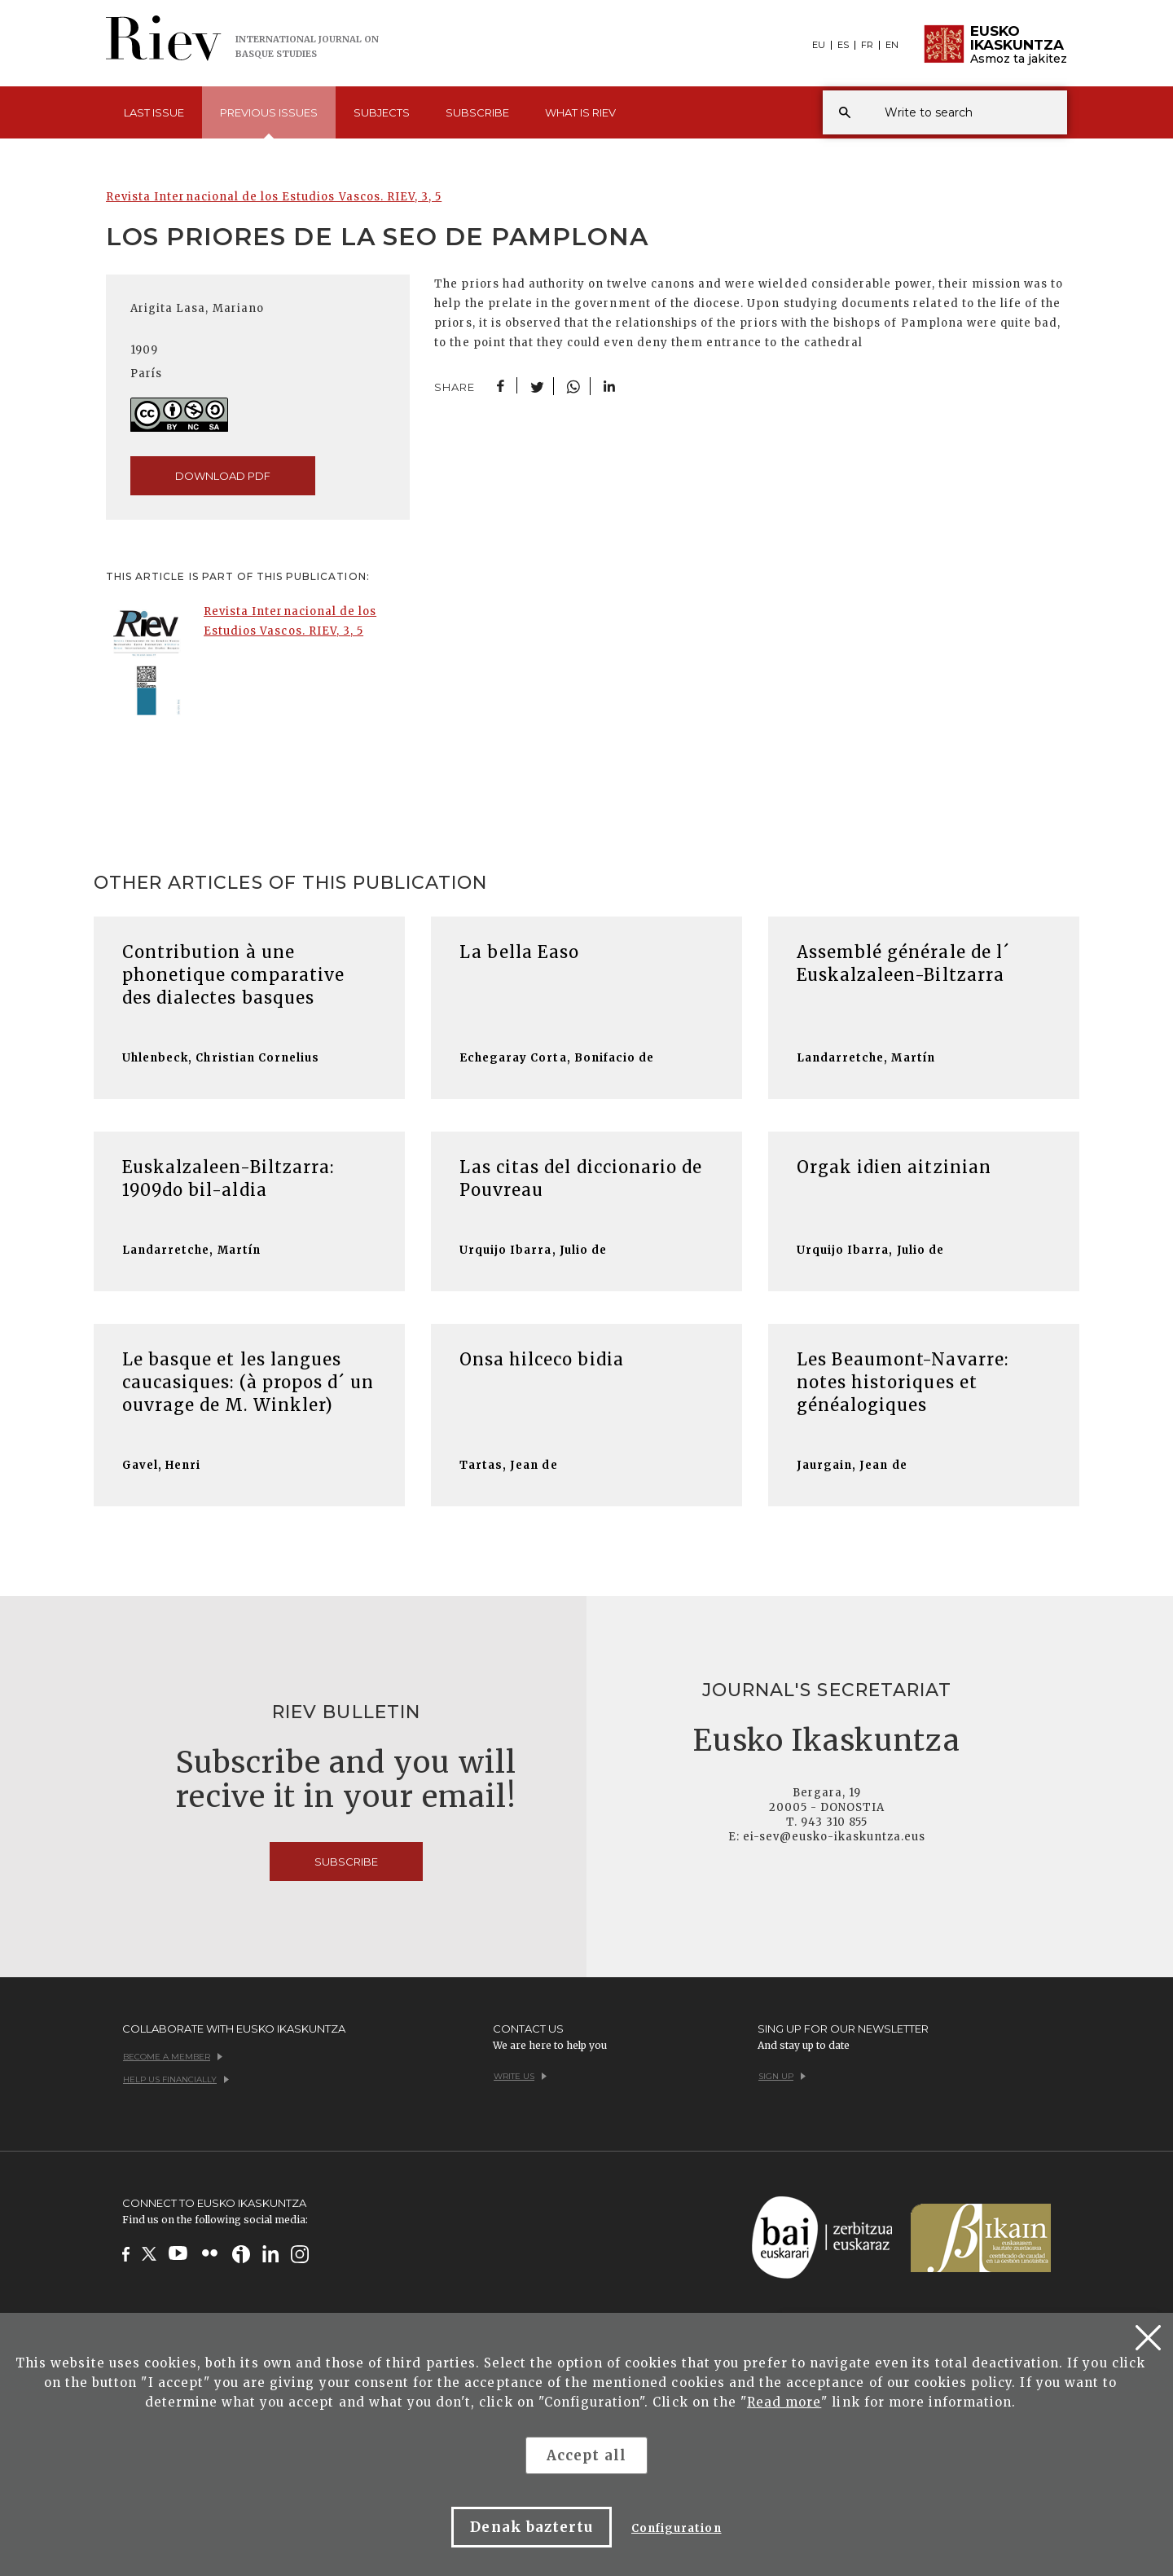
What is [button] (580, 112)
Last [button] (154, 112)
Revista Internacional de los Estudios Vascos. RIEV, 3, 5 (274, 197)
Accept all (586, 2455)
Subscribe (477, 112)
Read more (784, 2402)
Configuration (676, 2528)
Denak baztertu (531, 2527)
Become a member (172, 2056)
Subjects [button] (382, 112)
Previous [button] (269, 122)
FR (867, 45)
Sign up (782, 2076)
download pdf (222, 475)
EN (891, 45)
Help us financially (176, 2079)
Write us (520, 2076)
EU (818, 45)
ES (843, 45)
